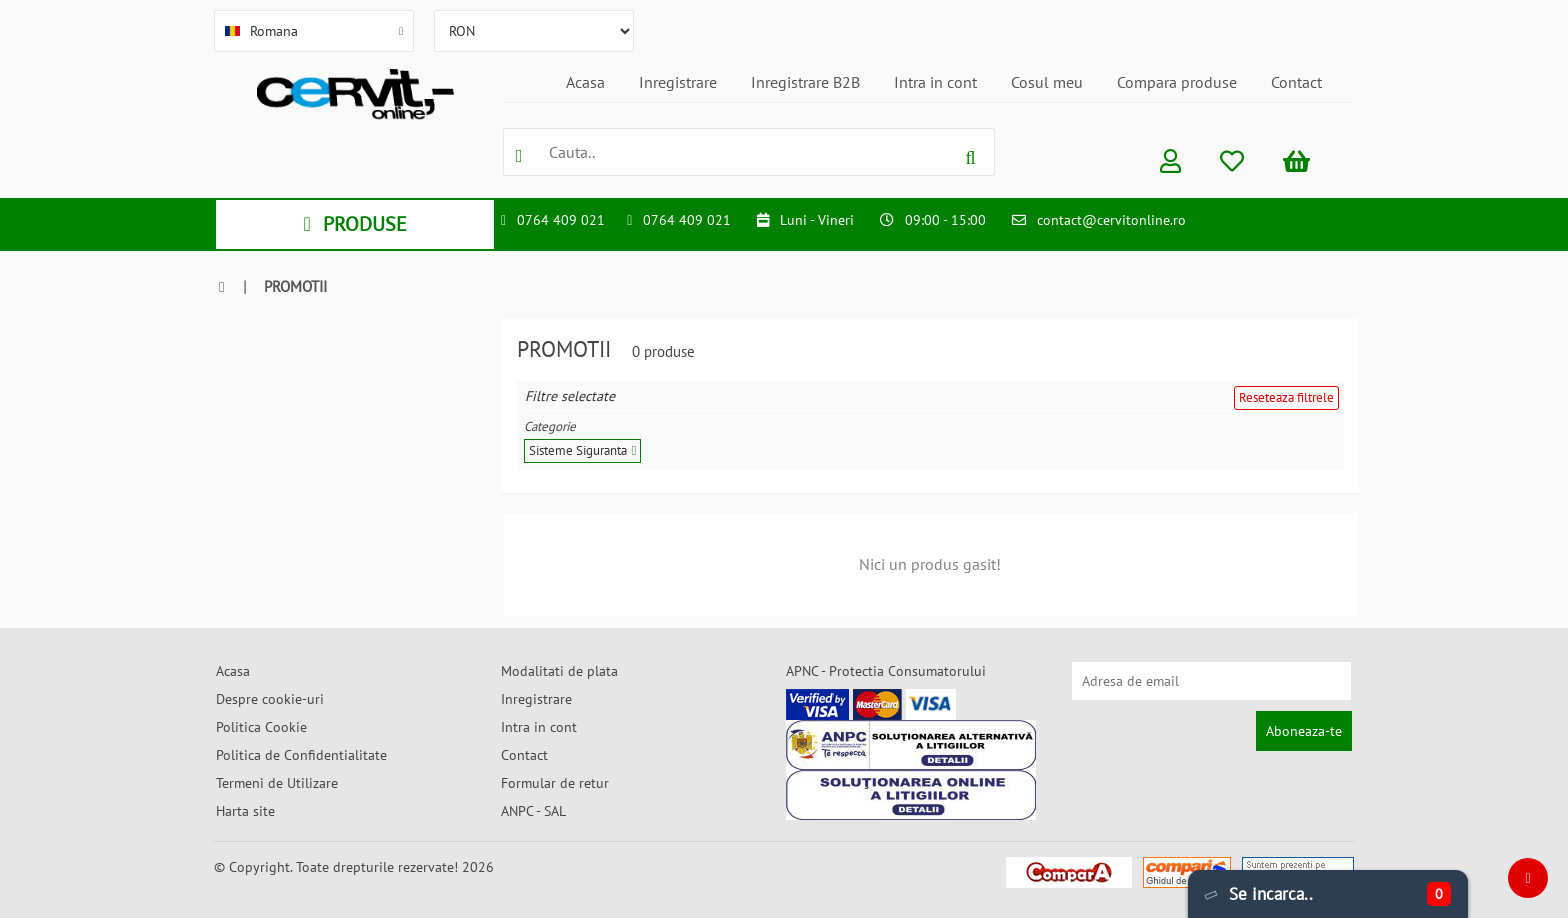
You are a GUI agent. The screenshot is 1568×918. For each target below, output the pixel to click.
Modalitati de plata (559, 671)
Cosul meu (1047, 82)
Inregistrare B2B (805, 82)
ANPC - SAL (533, 811)
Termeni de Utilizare (277, 783)
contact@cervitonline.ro (1111, 220)
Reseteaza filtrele (1286, 397)
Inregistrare (678, 82)
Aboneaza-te (1304, 731)
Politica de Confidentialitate (301, 755)
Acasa (585, 82)
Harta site (245, 811)
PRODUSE (354, 224)
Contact (1296, 82)
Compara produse (1177, 82)
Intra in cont (935, 82)
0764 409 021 (561, 220)
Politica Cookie (261, 727)
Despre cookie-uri (270, 699)
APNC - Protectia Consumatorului (886, 671)
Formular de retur (555, 783)
